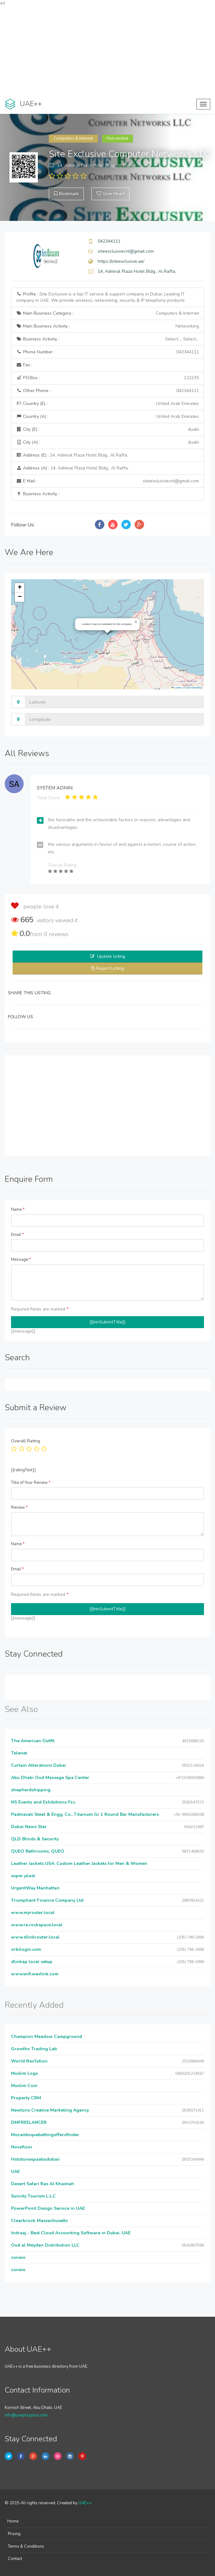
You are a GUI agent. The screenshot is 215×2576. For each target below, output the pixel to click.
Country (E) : (107, 404)
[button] (136, 622)
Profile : (100, 297)
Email (17, 1234)
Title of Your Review (30, 1482)
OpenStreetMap (194, 687)
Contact (15, 2559)
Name (18, 1209)
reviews (56, 934)
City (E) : (107, 429)
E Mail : (107, 481)
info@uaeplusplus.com (26, 2415)
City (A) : (107, 442)
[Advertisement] (107, 50)
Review (19, 1507)
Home (13, 2521)
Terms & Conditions (26, 2546)
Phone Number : (107, 352)
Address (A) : (72, 468)
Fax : (24, 365)
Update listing (111, 956)
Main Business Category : (107, 313)
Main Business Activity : (107, 326)
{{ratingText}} (23, 1470)
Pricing (14, 2534)
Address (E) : (72, 455)
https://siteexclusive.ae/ (121, 261)
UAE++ (84, 2503)
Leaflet (176, 687)
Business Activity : (107, 339)
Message (21, 1259)
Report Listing (110, 968)
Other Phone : (107, 391)
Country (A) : (107, 416)
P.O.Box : (107, 378)
